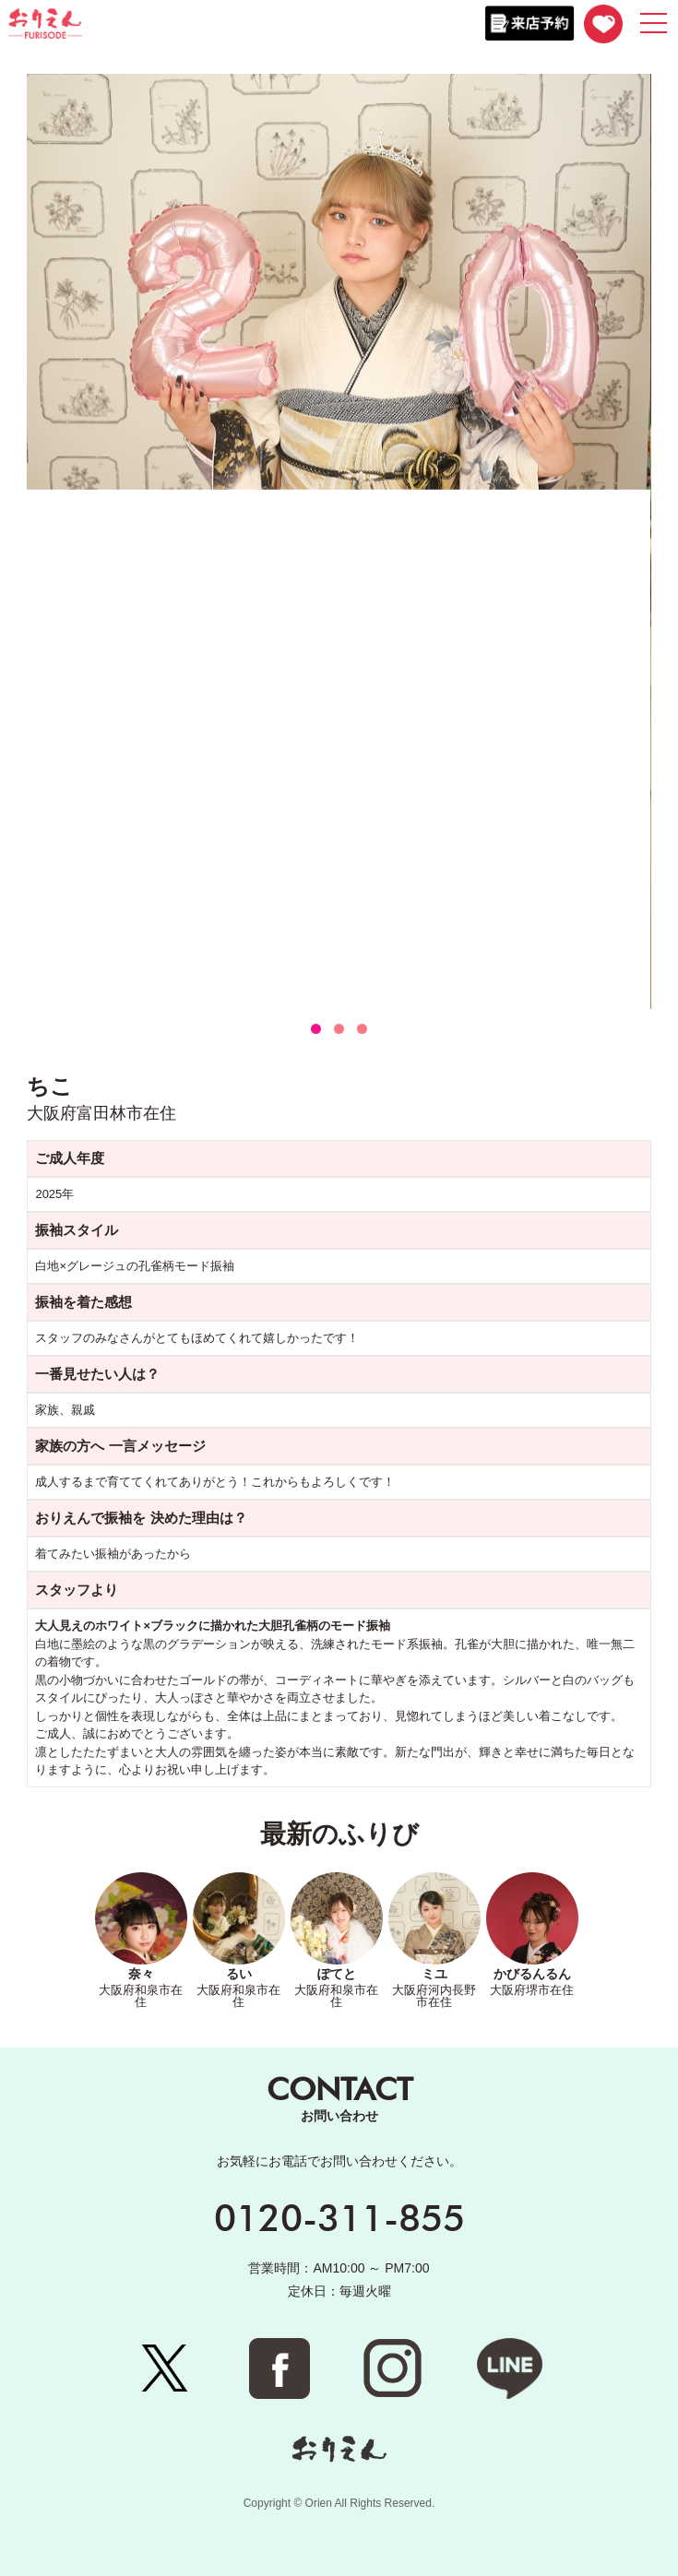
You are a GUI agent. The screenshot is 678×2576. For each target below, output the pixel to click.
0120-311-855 (339, 2217)
